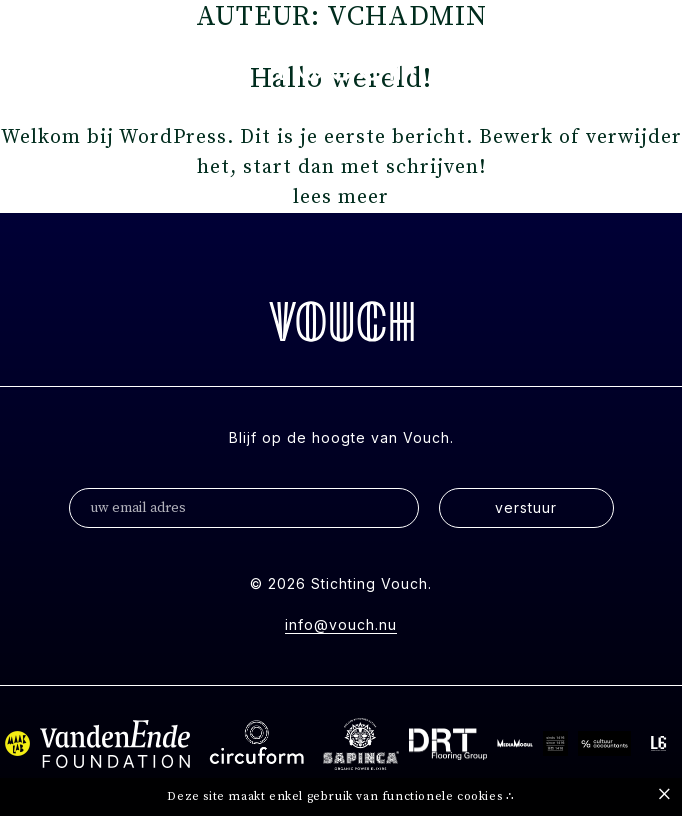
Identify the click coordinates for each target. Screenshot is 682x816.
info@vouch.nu (341, 624)
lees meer (341, 197)
